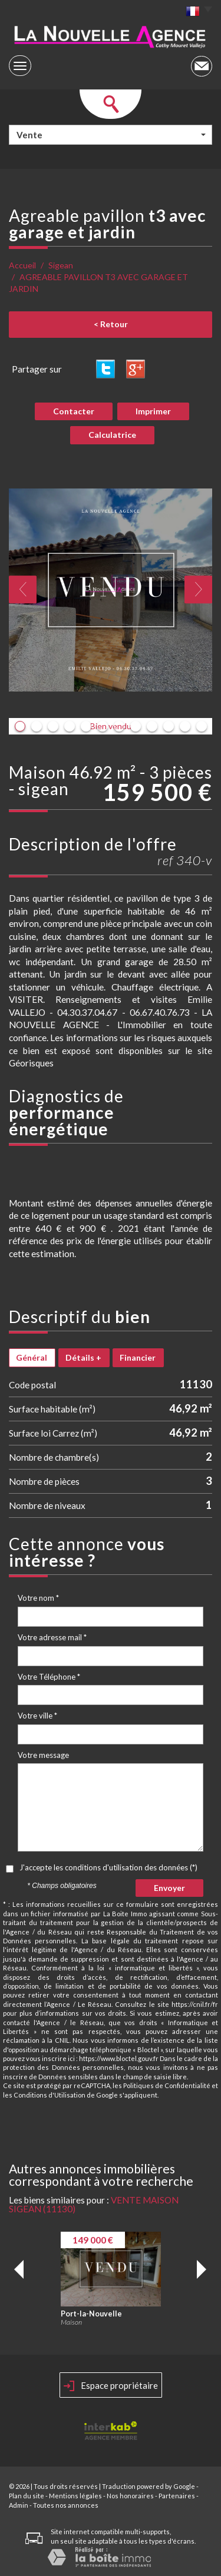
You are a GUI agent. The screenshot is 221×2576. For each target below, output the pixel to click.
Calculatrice (112, 435)
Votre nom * (38, 1598)
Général (31, 1357)
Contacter (73, 411)
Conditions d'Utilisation (49, 2095)
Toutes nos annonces (65, 2505)
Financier (138, 1357)
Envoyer (169, 1888)
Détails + (83, 1357)
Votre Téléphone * (49, 1676)
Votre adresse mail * (52, 1637)
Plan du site (26, 2495)
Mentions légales (75, 2495)
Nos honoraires (130, 2495)
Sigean (60, 265)
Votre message (43, 1755)
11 (185, 726)
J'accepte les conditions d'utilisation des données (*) (108, 1867)
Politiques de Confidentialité (166, 2085)
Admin (18, 2505)
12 (201, 726)
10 (168, 726)
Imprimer (153, 411)
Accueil (22, 265)
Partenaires (177, 2495)
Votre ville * (37, 1715)
